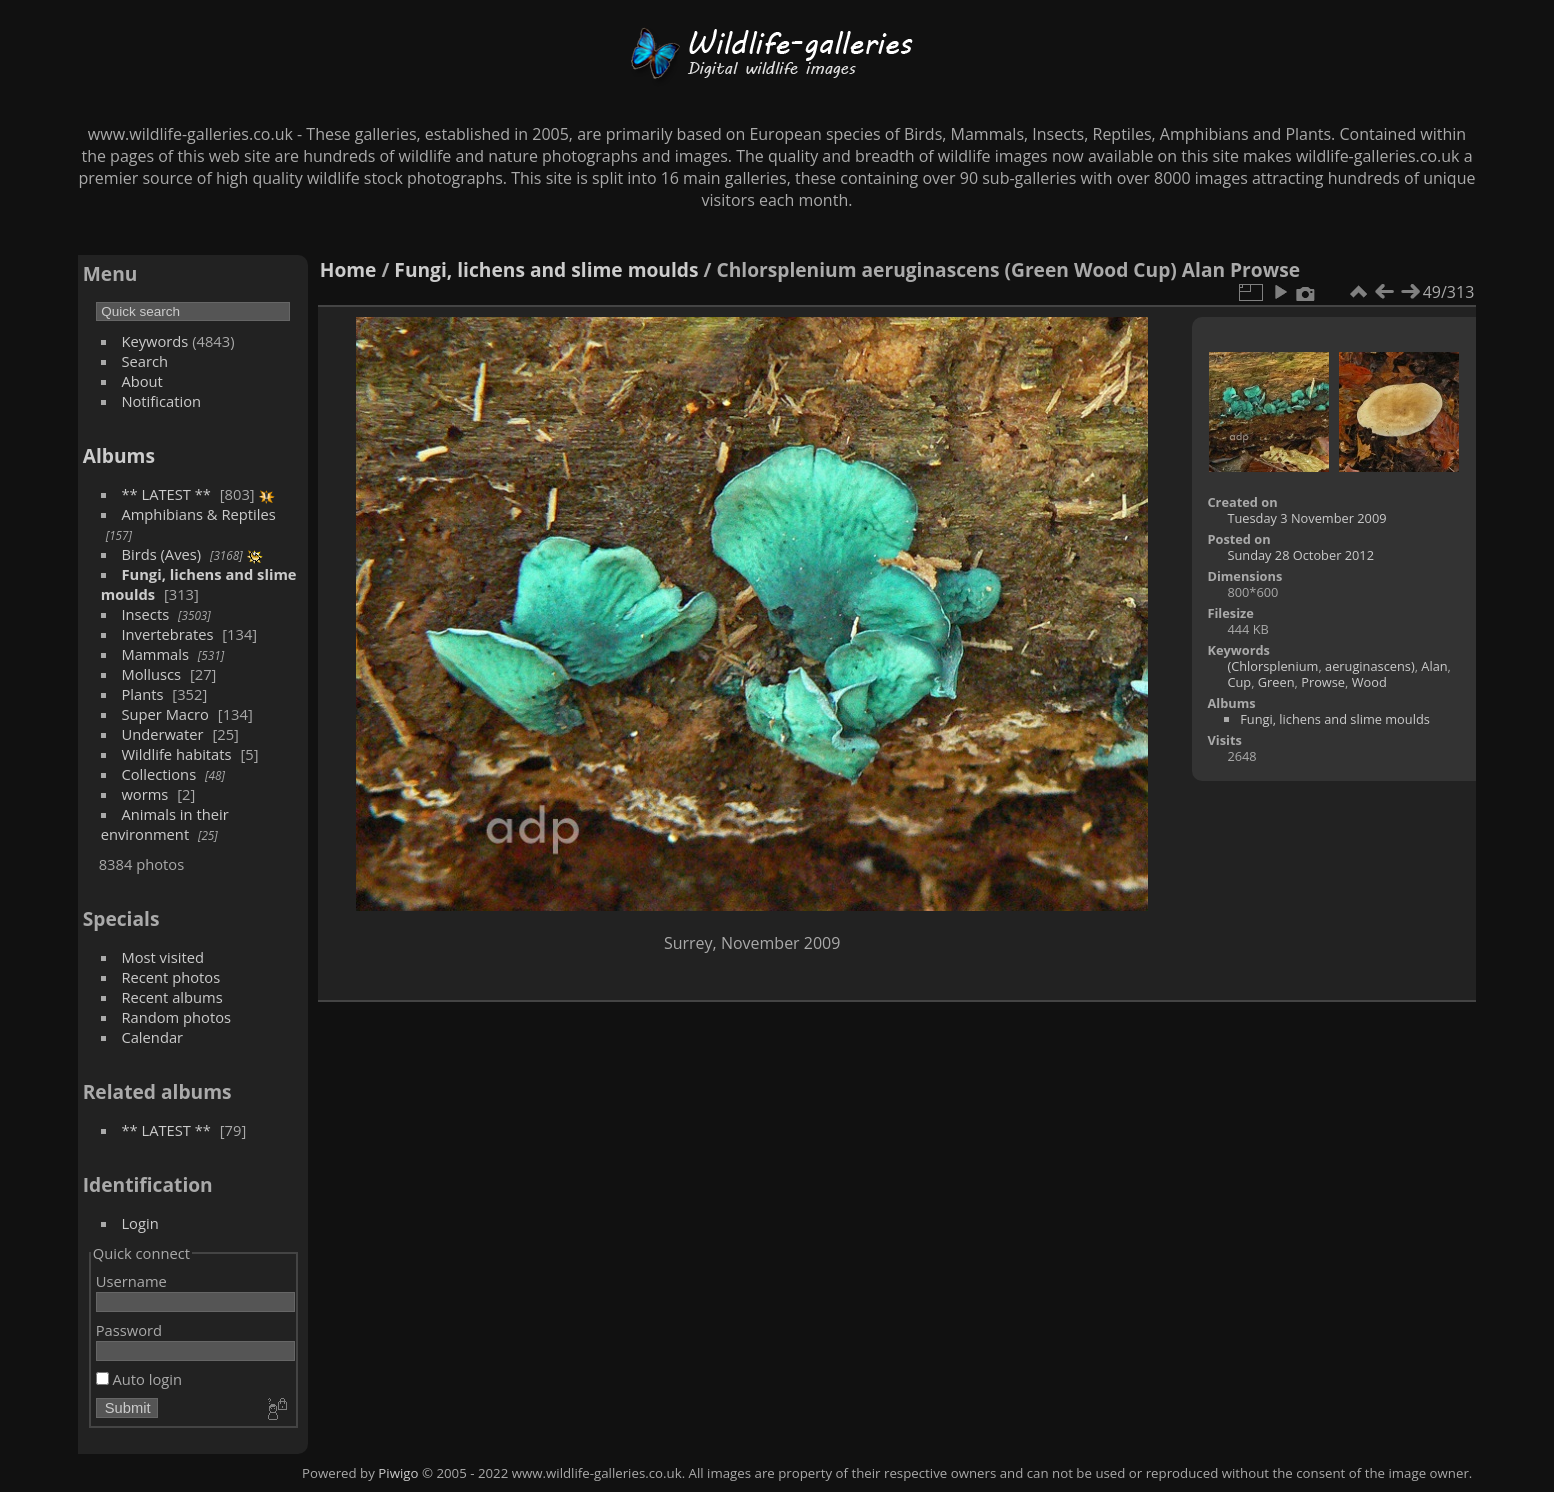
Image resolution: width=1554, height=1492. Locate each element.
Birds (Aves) (161, 554)
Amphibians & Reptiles (198, 514)
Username (131, 1281)
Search (144, 361)
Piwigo (398, 1473)
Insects (145, 614)
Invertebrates (167, 634)
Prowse (1323, 682)
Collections (158, 774)
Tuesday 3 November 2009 (1306, 518)
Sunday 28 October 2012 (1300, 555)
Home (348, 269)
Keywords (154, 341)
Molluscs (151, 674)
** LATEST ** (166, 494)
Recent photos (170, 977)
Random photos (176, 1017)
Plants (142, 694)
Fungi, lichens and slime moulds (546, 269)
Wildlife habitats (176, 754)
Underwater (162, 734)
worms (144, 794)
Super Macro (165, 714)
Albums (119, 455)
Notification (161, 401)
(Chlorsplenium (1272, 666)
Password (129, 1330)
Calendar (152, 1037)
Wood (1369, 682)
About (141, 381)
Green (1276, 682)
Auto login (139, 1379)
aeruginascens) (1370, 666)
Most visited (162, 957)
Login (139, 1223)
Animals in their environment (165, 824)
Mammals (155, 654)
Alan (1434, 666)
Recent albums (171, 997)
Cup (1239, 682)
